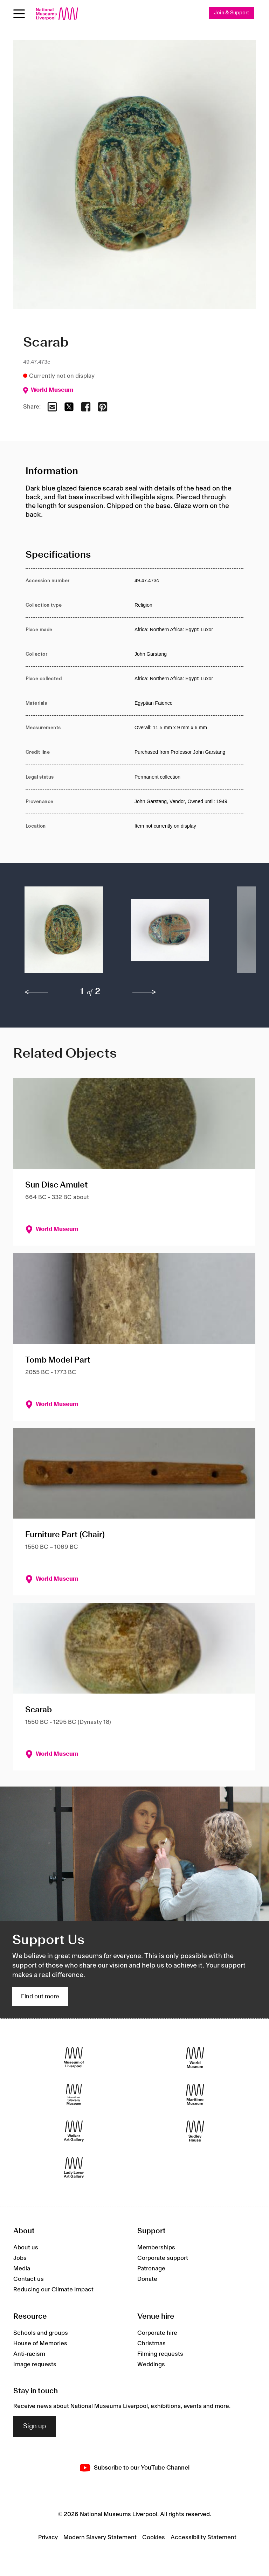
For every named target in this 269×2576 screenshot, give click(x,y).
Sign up (34, 2426)
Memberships (156, 2247)
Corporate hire (157, 2333)
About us (25, 2247)
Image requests (34, 2364)
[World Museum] (195, 2057)
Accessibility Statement (203, 2537)
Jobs (20, 2258)
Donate (147, 2279)
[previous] (36, 992)
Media (21, 2268)
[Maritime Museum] (195, 2094)
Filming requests (160, 2354)
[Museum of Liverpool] (73, 2057)
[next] (144, 992)
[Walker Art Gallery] (73, 2130)
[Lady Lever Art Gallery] (73, 2167)
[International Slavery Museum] (73, 2094)
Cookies (153, 2537)
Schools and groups (40, 2333)
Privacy (48, 2537)
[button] (64, 933)
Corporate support (162, 2258)
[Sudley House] (195, 2130)
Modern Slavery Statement (100, 2537)
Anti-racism (29, 2354)
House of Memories (40, 2343)
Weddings (151, 2364)
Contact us (28, 2279)
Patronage (151, 2268)
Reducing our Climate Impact (53, 2289)
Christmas (151, 2343)
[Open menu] (19, 14)
